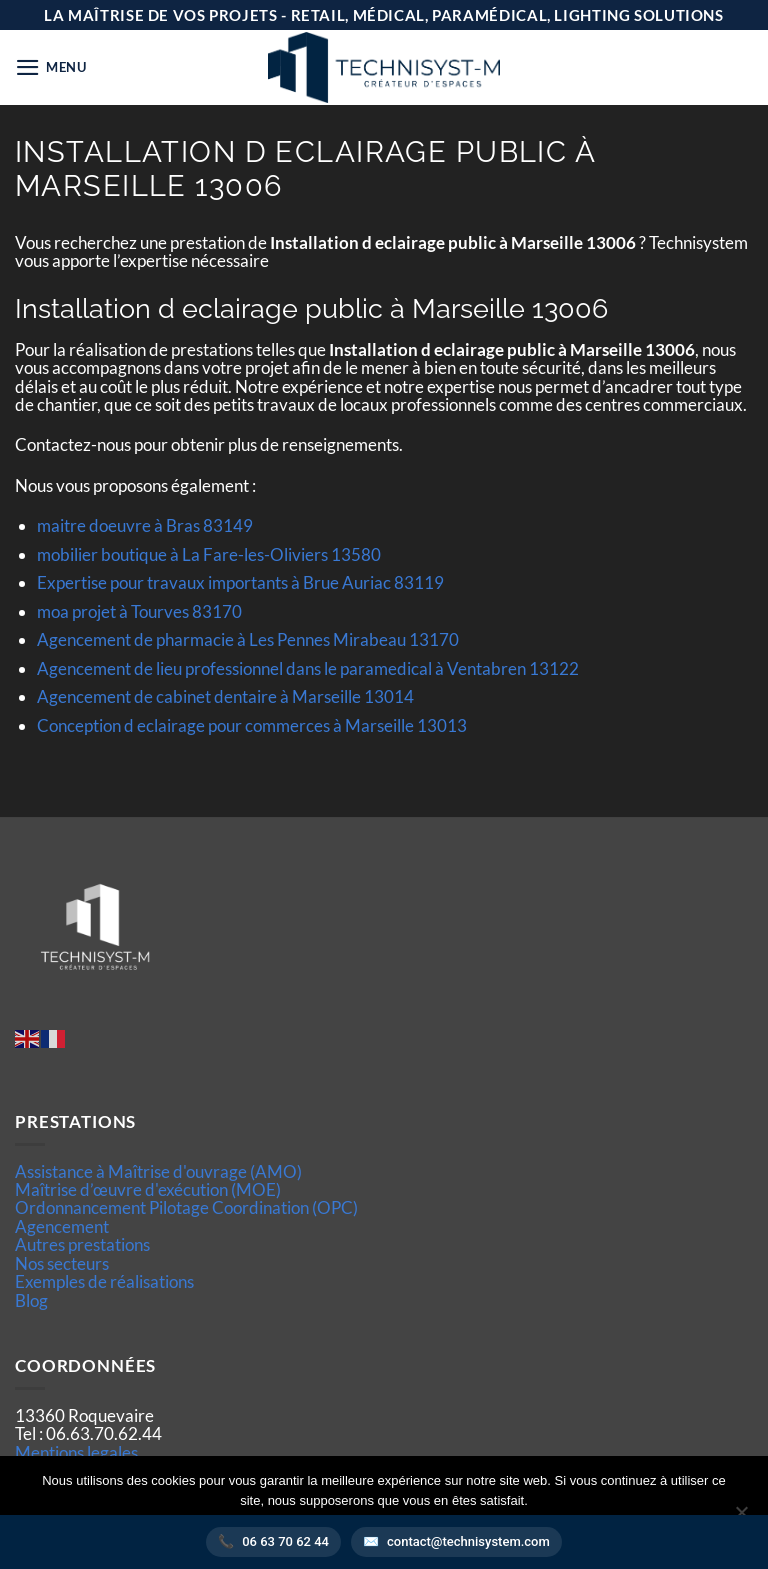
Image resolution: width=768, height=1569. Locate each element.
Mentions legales (76, 1452)
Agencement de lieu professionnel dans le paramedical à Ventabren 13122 (308, 668)
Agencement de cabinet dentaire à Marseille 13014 (225, 696)
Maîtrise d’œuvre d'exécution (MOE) (148, 1189)
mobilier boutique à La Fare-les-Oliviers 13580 (209, 554)
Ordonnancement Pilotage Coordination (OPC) (186, 1207)
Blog (31, 1300)
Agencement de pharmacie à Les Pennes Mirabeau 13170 (248, 639)
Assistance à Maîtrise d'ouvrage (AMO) (158, 1171)
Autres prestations (82, 1244)
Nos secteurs (62, 1263)
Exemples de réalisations (104, 1281)
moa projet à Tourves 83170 (139, 611)
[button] (51, 67)
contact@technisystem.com (468, 1541)
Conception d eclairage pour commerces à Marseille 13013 (252, 725)
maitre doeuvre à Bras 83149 (145, 525)
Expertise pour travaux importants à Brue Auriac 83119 (240, 582)
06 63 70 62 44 (285, 1541)
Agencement (62, 1226)
